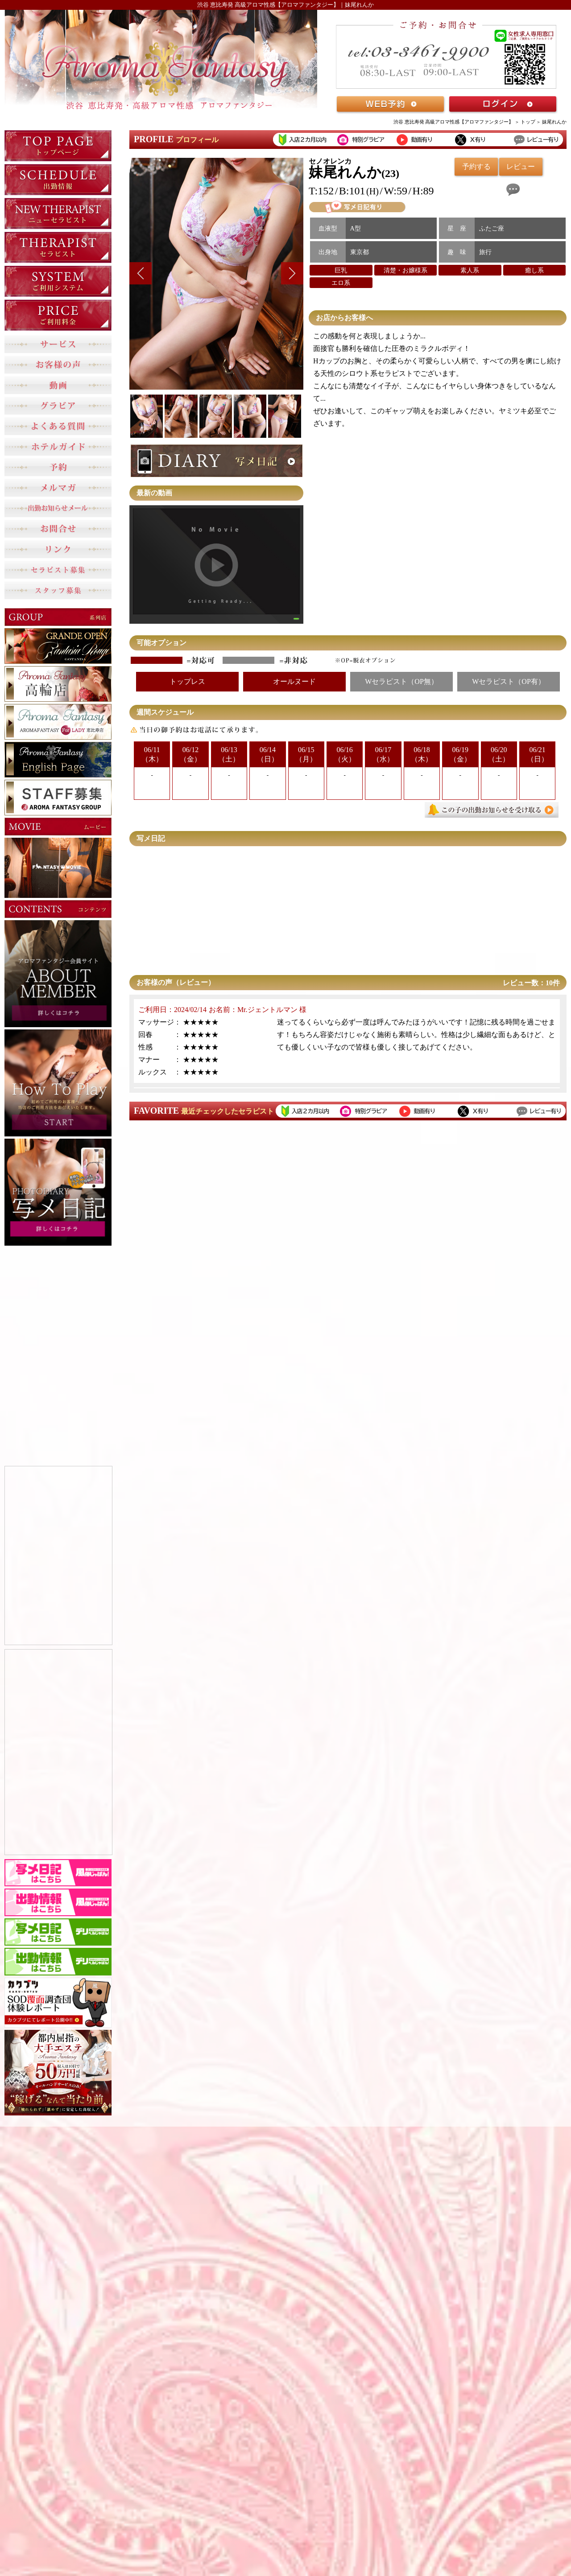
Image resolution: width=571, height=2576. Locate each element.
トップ (528, 121)
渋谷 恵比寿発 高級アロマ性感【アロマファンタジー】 (453, 121)
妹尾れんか (554, 121)
